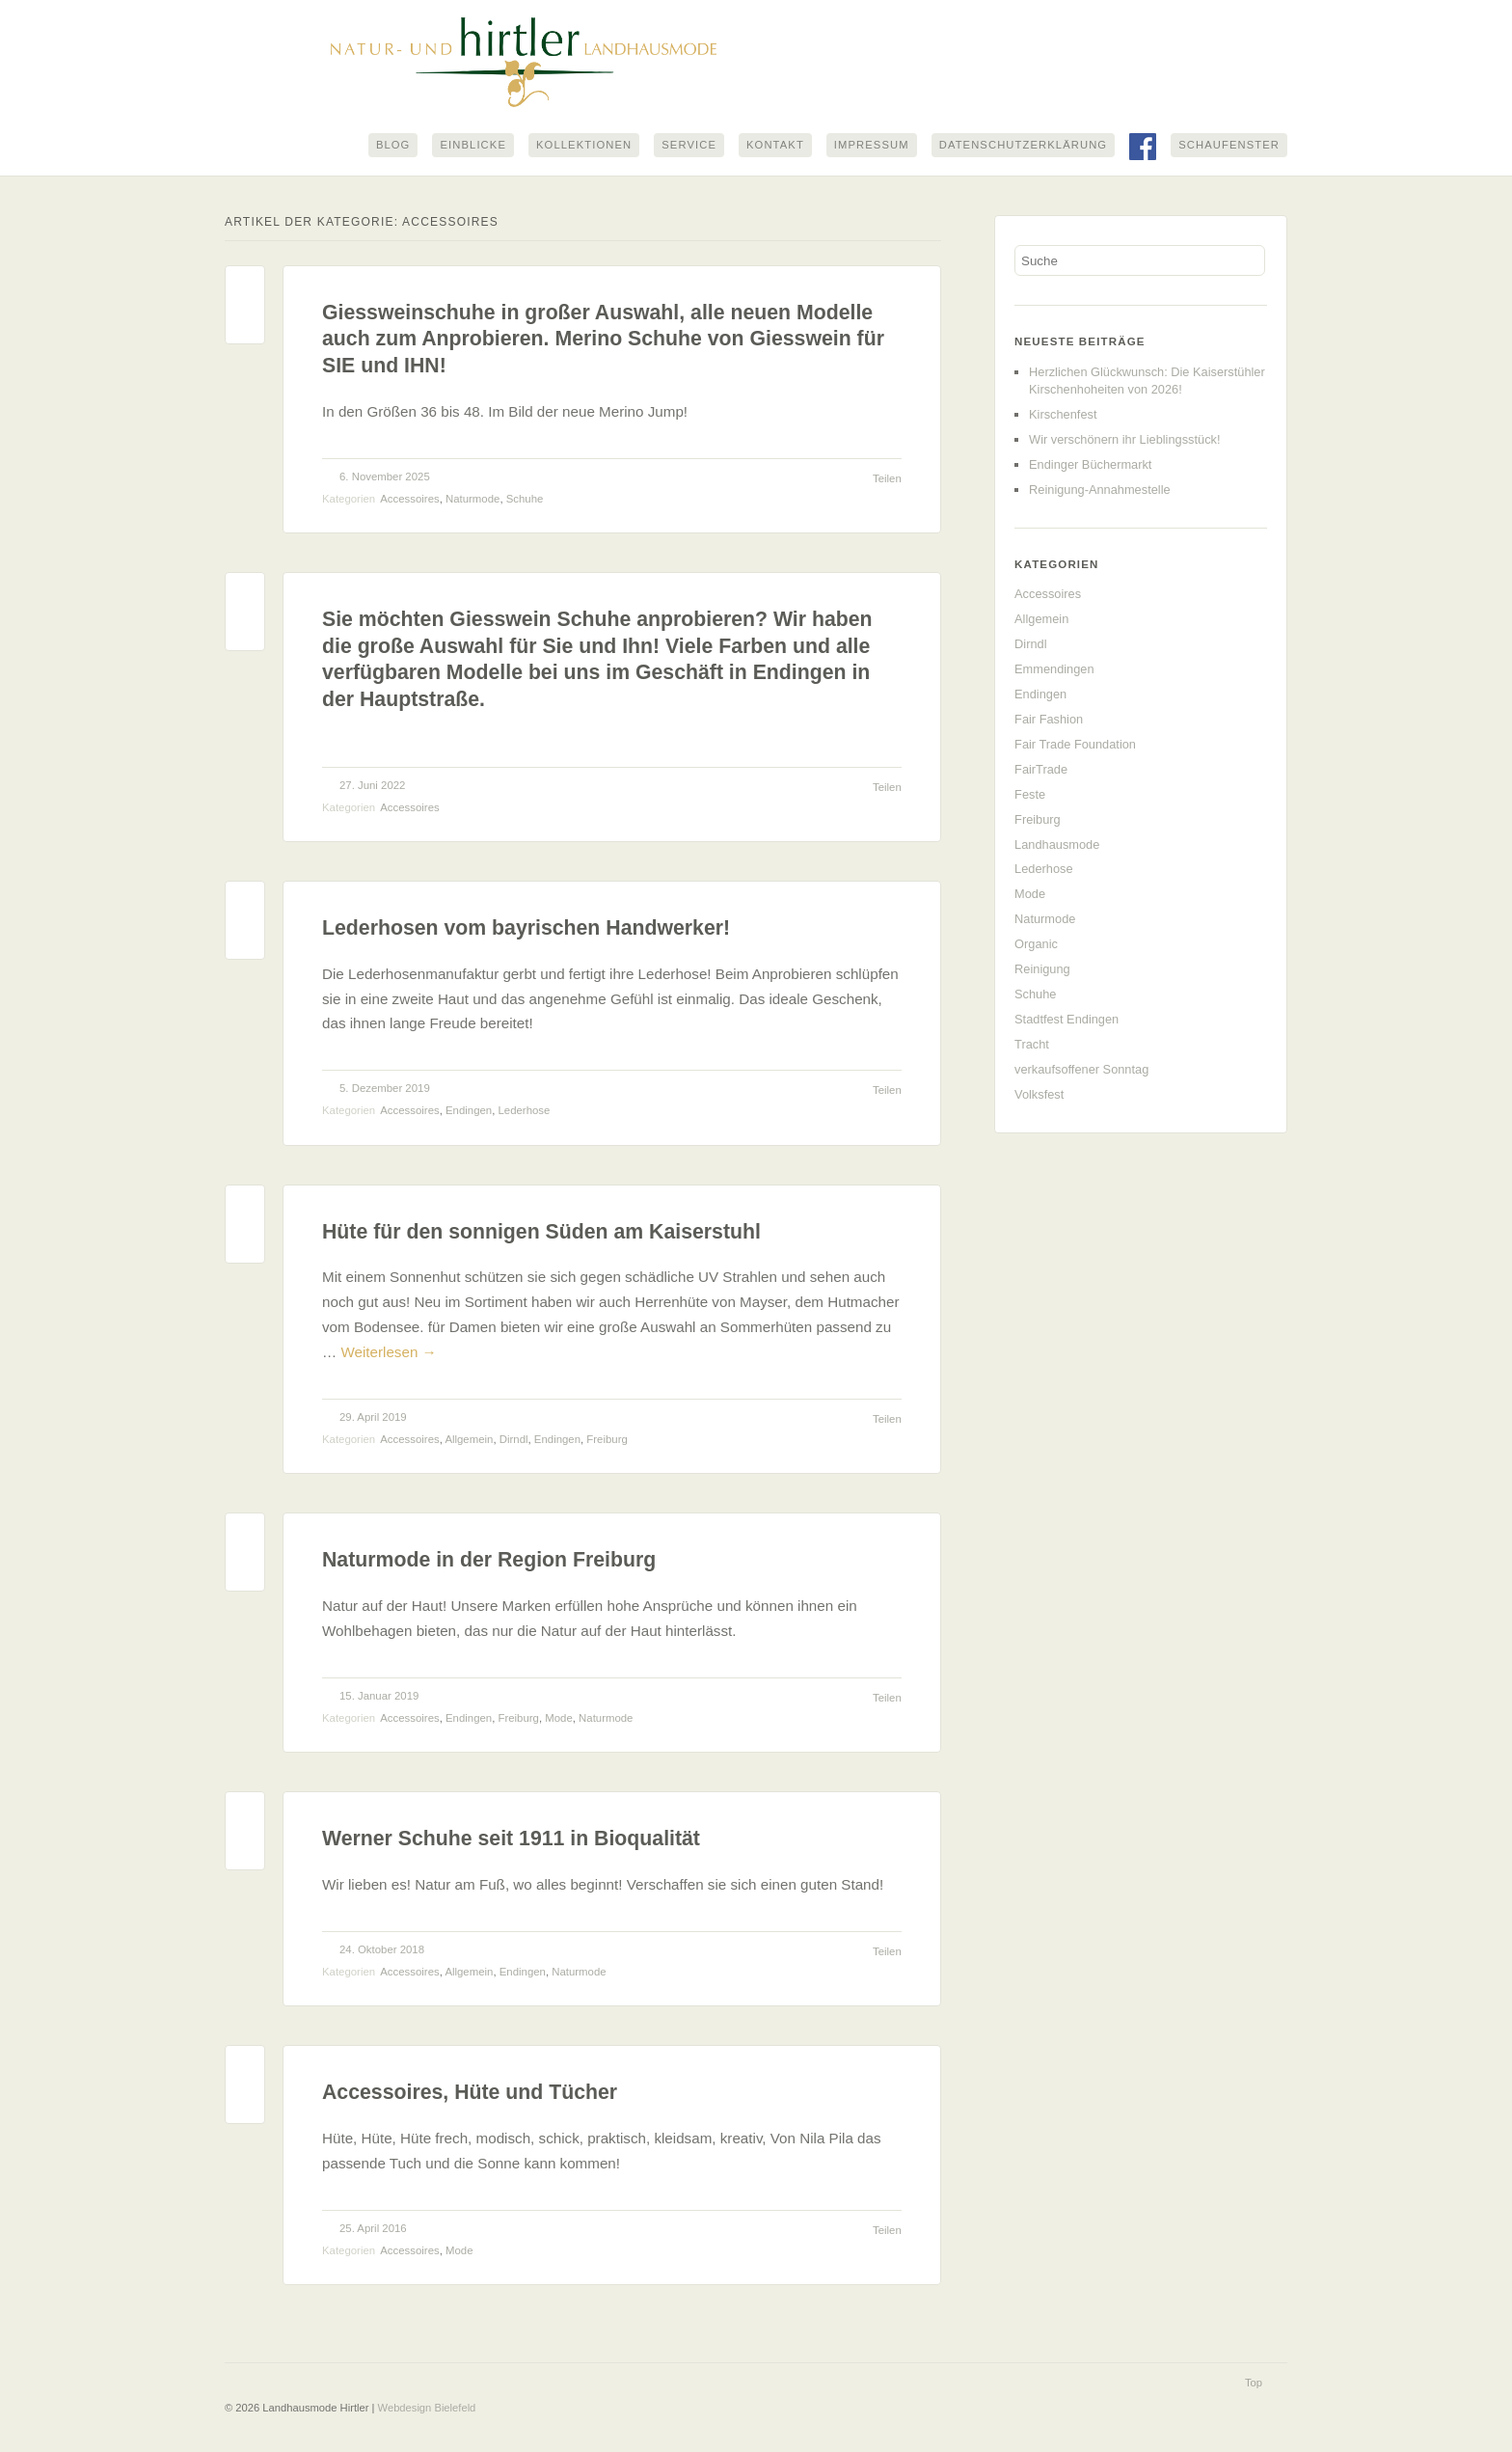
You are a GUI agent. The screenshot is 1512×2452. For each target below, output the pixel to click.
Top (1253, 2382)
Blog (393, 145)
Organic (1036, 945)
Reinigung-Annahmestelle (1100, 489)
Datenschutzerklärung (1023, 145)
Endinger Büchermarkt (1090, 464)
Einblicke (473, 145)
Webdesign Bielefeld (427, 2407)
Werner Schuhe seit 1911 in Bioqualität (511, 1839)
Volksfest (1039, 1094)
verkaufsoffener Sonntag (1081, 1069)
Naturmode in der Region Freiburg (489, 1560)
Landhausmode (1056, 844)
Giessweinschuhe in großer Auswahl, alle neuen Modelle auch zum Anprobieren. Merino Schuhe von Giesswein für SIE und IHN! (603, 339)
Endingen (469, 1111)
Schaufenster (1229, 145)
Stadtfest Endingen (1066, 1019)
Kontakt (775, 145)
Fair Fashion (1048, 719)
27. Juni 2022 (372, 785)
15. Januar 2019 (378, 1696)
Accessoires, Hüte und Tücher (469, 2093)
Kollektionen (584, 145)
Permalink (244, 290)
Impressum (871, 145)
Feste (1029, 794)
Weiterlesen (388, 1352)
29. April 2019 (373, 1417)
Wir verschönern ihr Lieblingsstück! (1124, 439)
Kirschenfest (1062, 414)
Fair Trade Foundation (1075, 744)
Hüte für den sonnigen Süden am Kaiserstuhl (541, 1231)
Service (689, 145)
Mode (559, 1718)
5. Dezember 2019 (384, 1089)
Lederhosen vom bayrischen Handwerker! (526, 928)
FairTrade (1040, 769)
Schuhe (525, 498)
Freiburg (606, 1439)
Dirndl (514, 1439)
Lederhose (525, 1111)
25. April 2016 (373, 2228)
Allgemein (469, 1439)
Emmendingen (1054, 670)
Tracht (1031, 1044)
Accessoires (409, 498)
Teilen (887, 478)
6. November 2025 (384, 476)
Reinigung (1042, 969)
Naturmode (473, 498)
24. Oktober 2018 (381, 1949)
